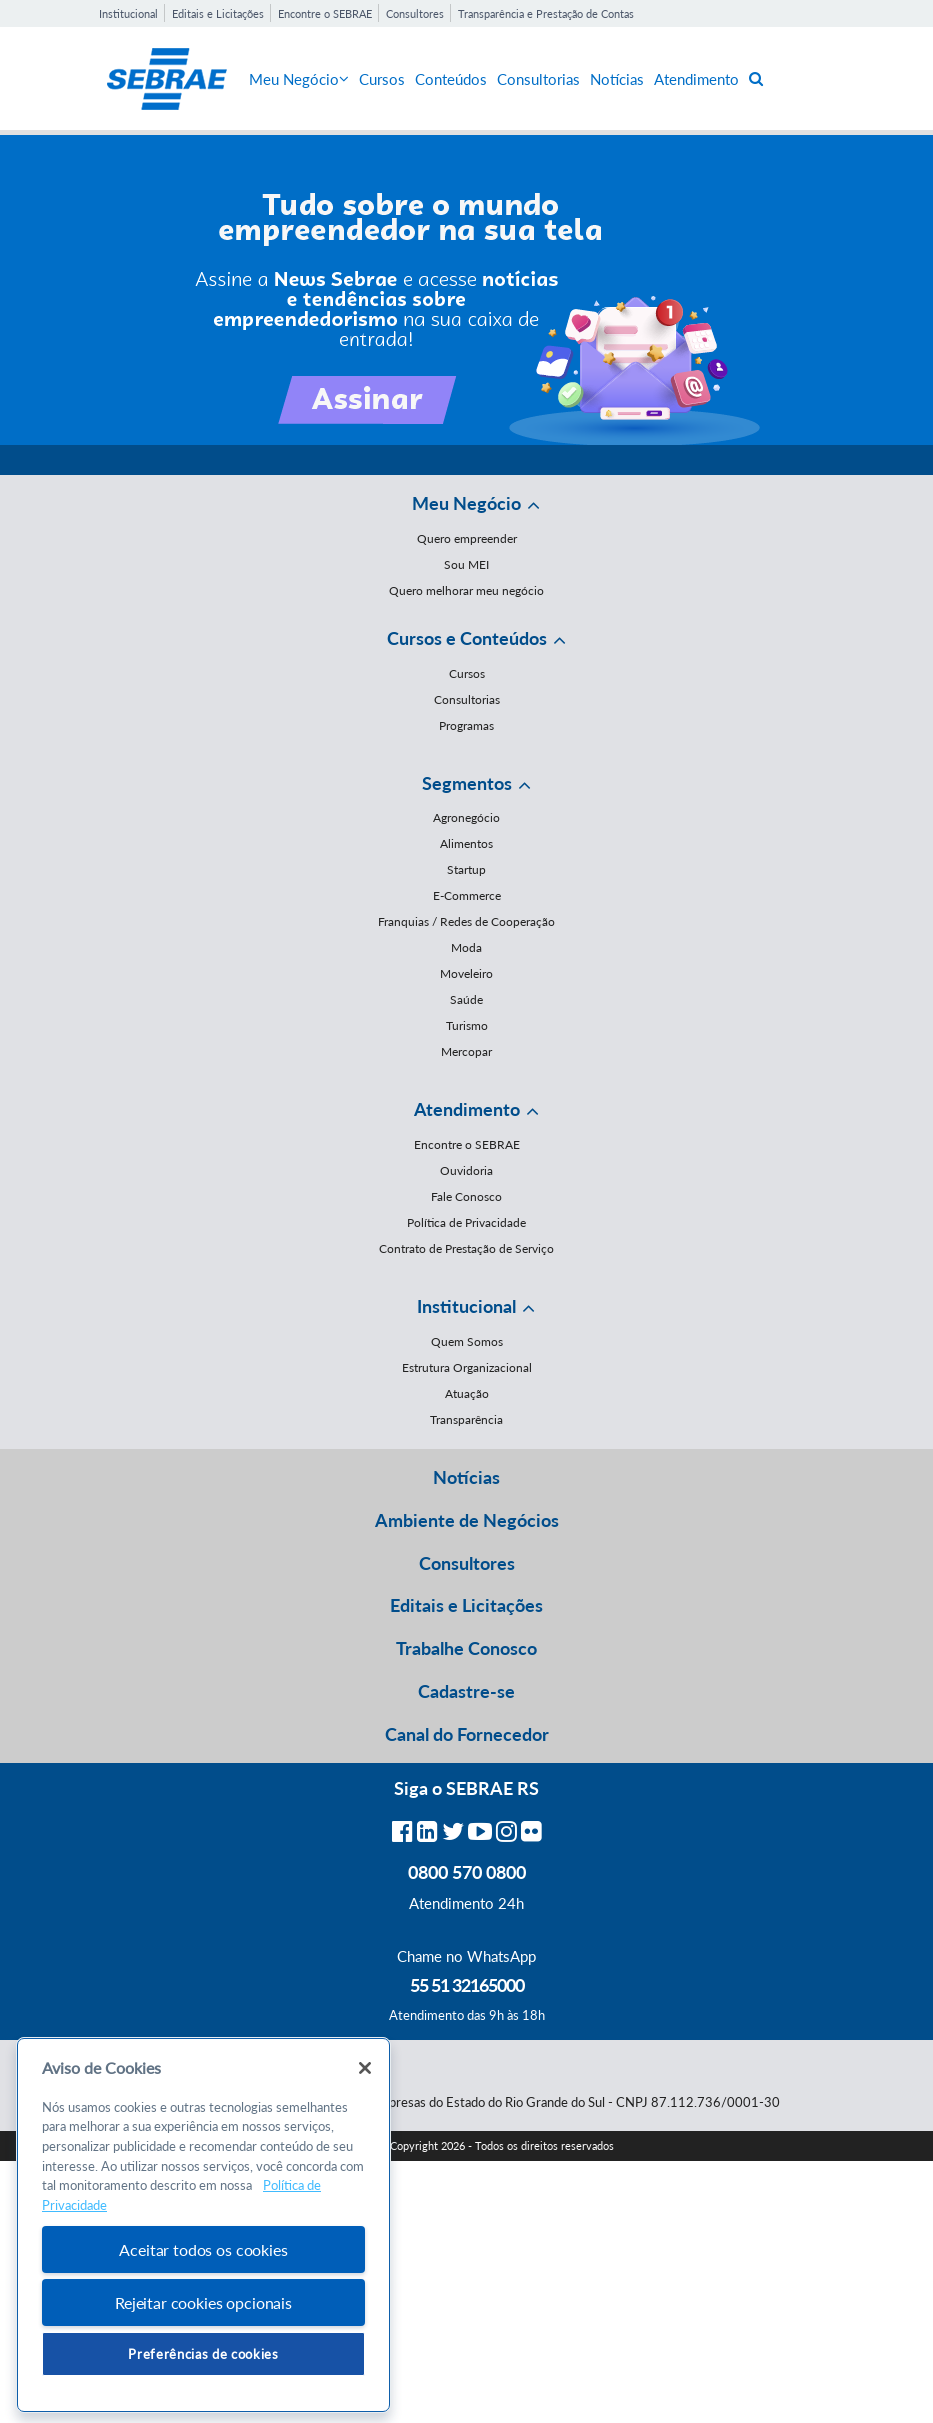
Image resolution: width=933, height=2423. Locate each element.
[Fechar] (365, 2068)
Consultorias (538, 79)
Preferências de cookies (203, 2354)
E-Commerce (467, 895)
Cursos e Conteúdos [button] (467, 638)
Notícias (617, 79)
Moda (466, 947)
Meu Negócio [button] (466, 503)
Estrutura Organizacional (467, 1367)
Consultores (415, 13)
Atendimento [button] (467, 1109)
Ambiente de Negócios (467, 1520)
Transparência (466, 1419)
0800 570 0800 (467, 1872)
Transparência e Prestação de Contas (546, 13)
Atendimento (696, 79)
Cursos (382, 79)
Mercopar (466, 1051)
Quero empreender (467, 538)
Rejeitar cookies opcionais (203, 2302)
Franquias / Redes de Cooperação (466, 921)
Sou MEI (466, 564)
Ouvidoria (466, 1170)
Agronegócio (466, 817)
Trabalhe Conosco (466, 1648)
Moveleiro (466, 973)
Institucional (128, 13)
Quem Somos (467, 1341)
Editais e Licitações (218, 13)
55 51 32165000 (467, 1985)
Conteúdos (451, 79)
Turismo (467, 1025)
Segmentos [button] (467, 783)
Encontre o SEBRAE (325, 13)
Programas (466, 725)
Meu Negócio (299, 79)
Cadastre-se (466, 1691)
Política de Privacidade (466, 1222)
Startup (466, 869)
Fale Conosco (466, 1196)
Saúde (466, 999)
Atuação (467, 1393)
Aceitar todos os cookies (203, 2249)
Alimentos (466, 843)
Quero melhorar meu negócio (466, 590)
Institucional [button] (466, 1306)
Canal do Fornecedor (467, 1734)
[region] (203, 2225)
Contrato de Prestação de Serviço (466, 1248)
